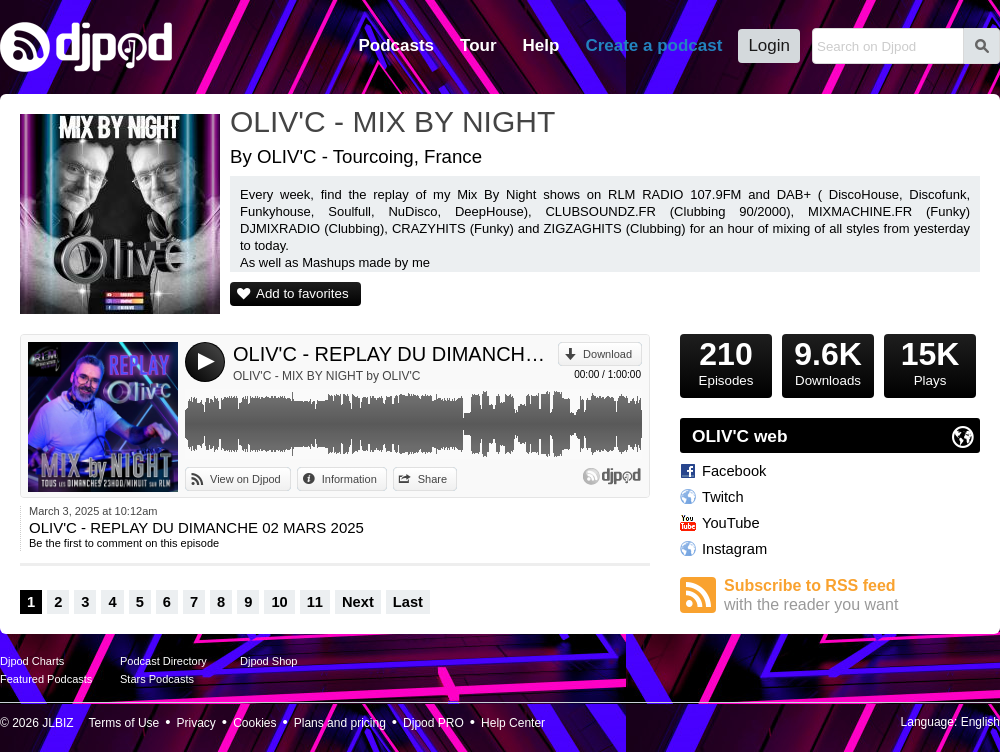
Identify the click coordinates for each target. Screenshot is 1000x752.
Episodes (726, 361)
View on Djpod (245, 479)
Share (432, 479)
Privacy (196, 723)
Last (408, 602)
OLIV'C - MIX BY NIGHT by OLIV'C (327, 376)
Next (358, 602)
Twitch (723, 497)
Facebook (734, 471)
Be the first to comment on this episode (124, 543)
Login (769, 45)
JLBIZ (57, 723)
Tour (478, 45)
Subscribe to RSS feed (852, 595)
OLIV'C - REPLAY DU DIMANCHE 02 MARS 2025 (395, 354)
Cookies (254, 723)
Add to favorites (302, 293)
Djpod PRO (433, 723)
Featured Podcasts (46, 679)
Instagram (734, 549)
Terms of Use (124, 723)
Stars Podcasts (157, 679)
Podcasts (396, 45)
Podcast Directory (163, 661)
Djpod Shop (269, 661)
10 (279, 602)
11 (315, 602)
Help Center (513, 723)
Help (541, 45)
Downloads (828, 361)
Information (349, 479)
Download (607, 354)
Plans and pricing (340, 723)
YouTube (731, 523)
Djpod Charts (32, 661)
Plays (930, 361)
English (980, 722)
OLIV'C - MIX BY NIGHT (392, 121)
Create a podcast (653, 45)
